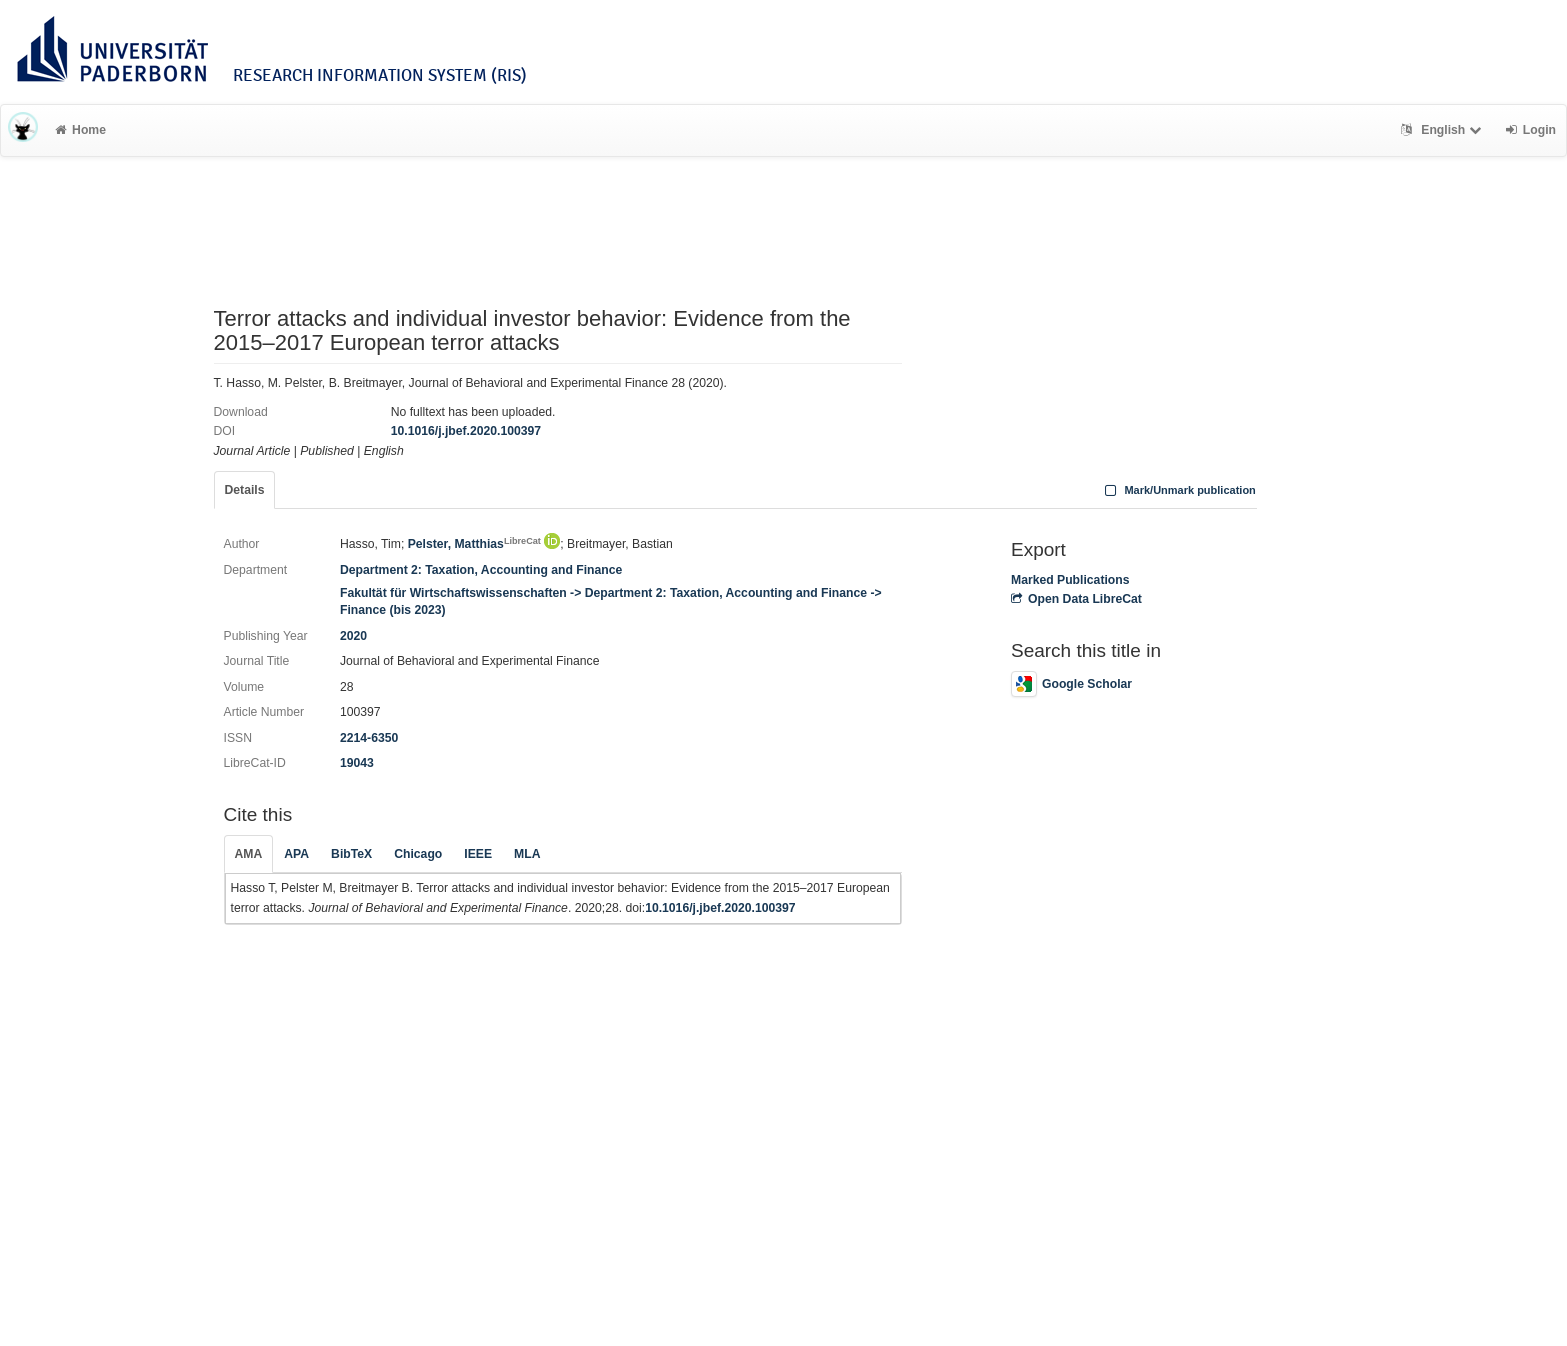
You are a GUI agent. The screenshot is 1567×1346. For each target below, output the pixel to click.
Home (80, 130)
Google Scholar (1071, 684)
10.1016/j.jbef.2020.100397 (466, 431)
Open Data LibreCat (1076, 599)
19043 (357, 763)
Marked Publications (1070, 580)
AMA (249, 854)
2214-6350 (369, 738)
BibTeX (351, 854)
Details (245, 490)
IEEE (478, 854)
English (1443, 130)
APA (296, 854)
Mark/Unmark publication (1178, 490)
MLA (527, 854)
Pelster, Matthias (474, 544)
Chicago (418, 854)
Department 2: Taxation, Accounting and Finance (481, 570)
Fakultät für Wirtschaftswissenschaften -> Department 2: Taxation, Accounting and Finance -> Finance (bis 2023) (611, 601)
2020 (353, 636)
